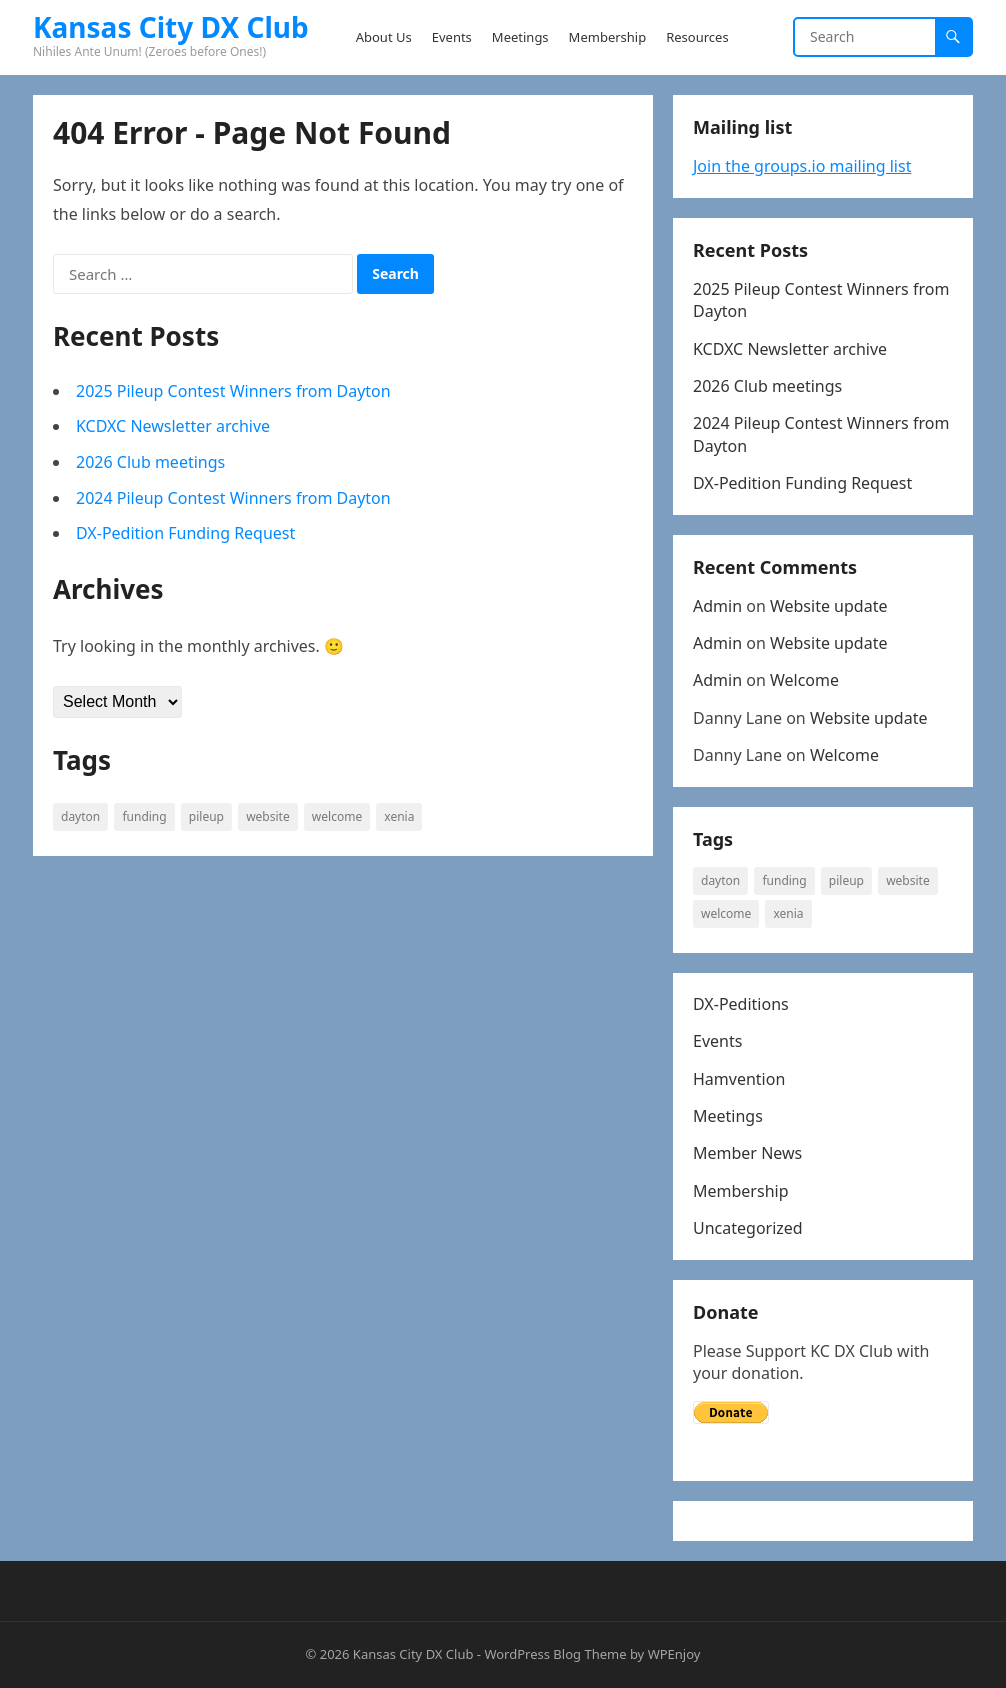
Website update (829, 606)
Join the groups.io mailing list (802, 166)
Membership (741, 1191)
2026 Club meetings (150, 462)
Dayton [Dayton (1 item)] (80, 816)
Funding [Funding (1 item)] (144, 816)
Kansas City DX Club (171, 27)
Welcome (804, 680)
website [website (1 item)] (268, 816)
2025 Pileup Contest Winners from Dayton (233, 391)
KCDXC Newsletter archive (173, 426)
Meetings (728, 1116)
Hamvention (739, 1079)
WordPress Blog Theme (555, 1654)
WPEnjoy (674, 1654)
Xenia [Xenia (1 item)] (399, 816)
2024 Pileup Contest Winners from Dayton (233, 498)
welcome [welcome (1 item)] (337, 816)
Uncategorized (748, 1228)
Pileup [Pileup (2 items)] (206, 816)
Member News (747, 1153)
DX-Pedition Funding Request (185, 533)
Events (717, 1041)
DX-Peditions (741, 1004)
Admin (717, 606)
